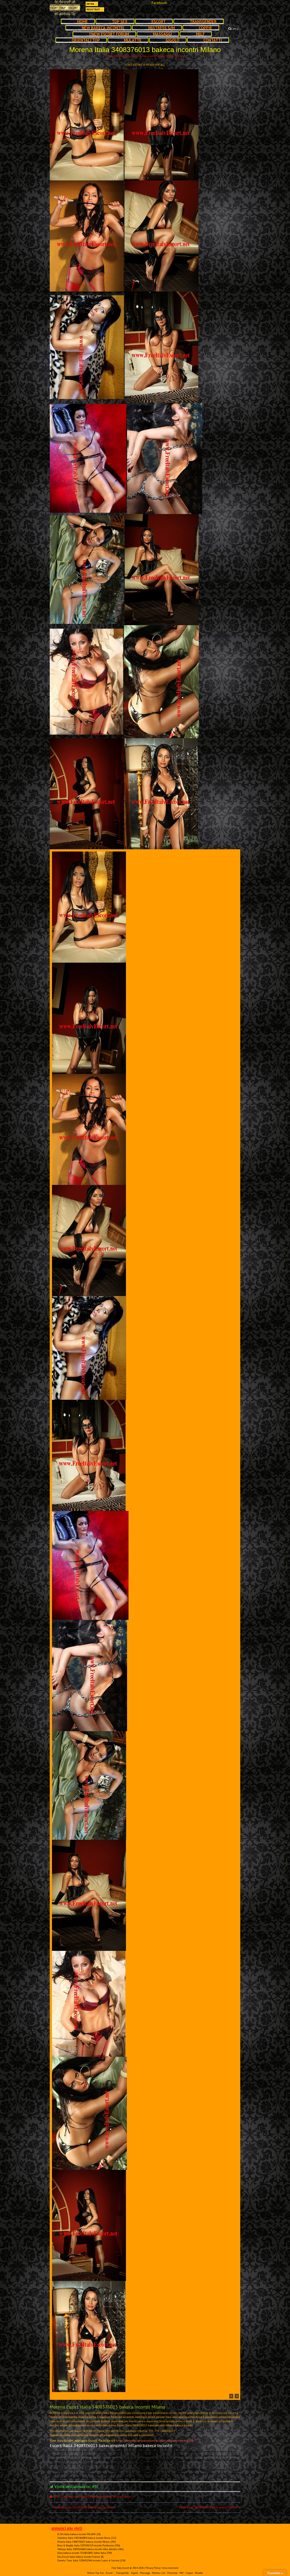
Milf (200, 34)
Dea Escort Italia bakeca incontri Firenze (78, 2556)
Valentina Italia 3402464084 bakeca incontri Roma (83, 2538)
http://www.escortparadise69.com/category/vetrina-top (155, 2440)
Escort (158, 21)
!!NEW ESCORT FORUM (109, 34)
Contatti (212, 40)
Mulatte (132, 40)
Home (82, 21)
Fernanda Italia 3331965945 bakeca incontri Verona (82, 2507)
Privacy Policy (153, 2568)
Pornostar (172, 2573)
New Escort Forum (153, 56)
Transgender (203, 21)
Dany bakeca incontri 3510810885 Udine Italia (81, 2553)
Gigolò (172, 40)
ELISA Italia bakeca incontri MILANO (76, 2534)
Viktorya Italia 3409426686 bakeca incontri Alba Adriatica (87, 2549)
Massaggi (162, 34)
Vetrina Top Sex (174, 56)
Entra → (92, 4)
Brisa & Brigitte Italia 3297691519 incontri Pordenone (85, 2545)
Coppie (205, 27)
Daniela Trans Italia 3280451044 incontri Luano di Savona (88, 2560)
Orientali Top (86, 40)
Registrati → (95, 9)
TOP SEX (119, 21)
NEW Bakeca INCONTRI (103, 27)
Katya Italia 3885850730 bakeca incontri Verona (209, 2507)
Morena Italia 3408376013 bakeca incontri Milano (83, 2541)
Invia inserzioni (170, 2568)
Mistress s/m (161, 27)
